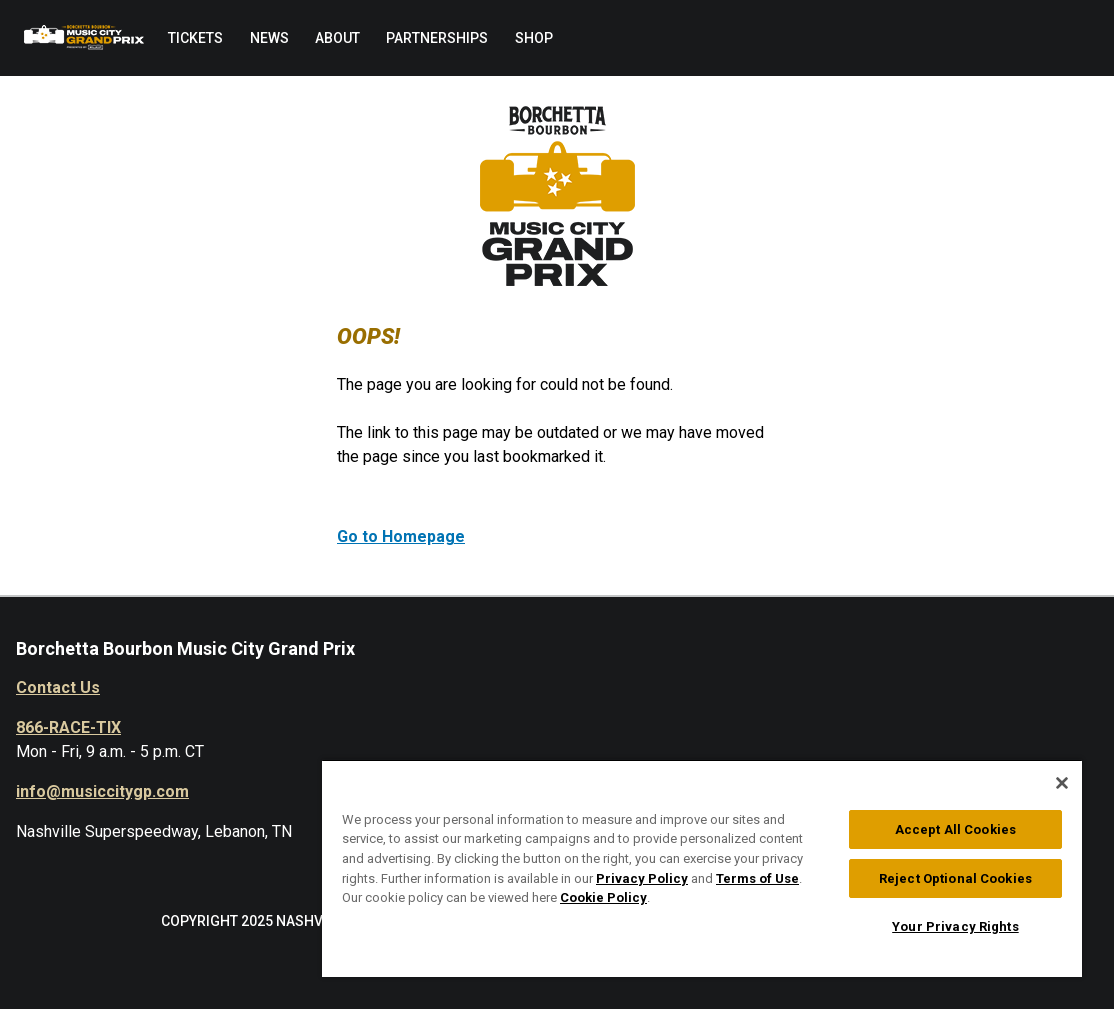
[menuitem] (195, 38)
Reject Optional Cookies (955, 878)
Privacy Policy (642, 878)
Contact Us (58, 687)
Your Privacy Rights (955, 926)
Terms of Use (757, 878)
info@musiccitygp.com (102, 791)
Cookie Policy (603, 897)
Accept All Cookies (955, 829)
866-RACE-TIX (68, 727)
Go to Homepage (401, 536)
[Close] (1062, 783)
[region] (702, 868)
